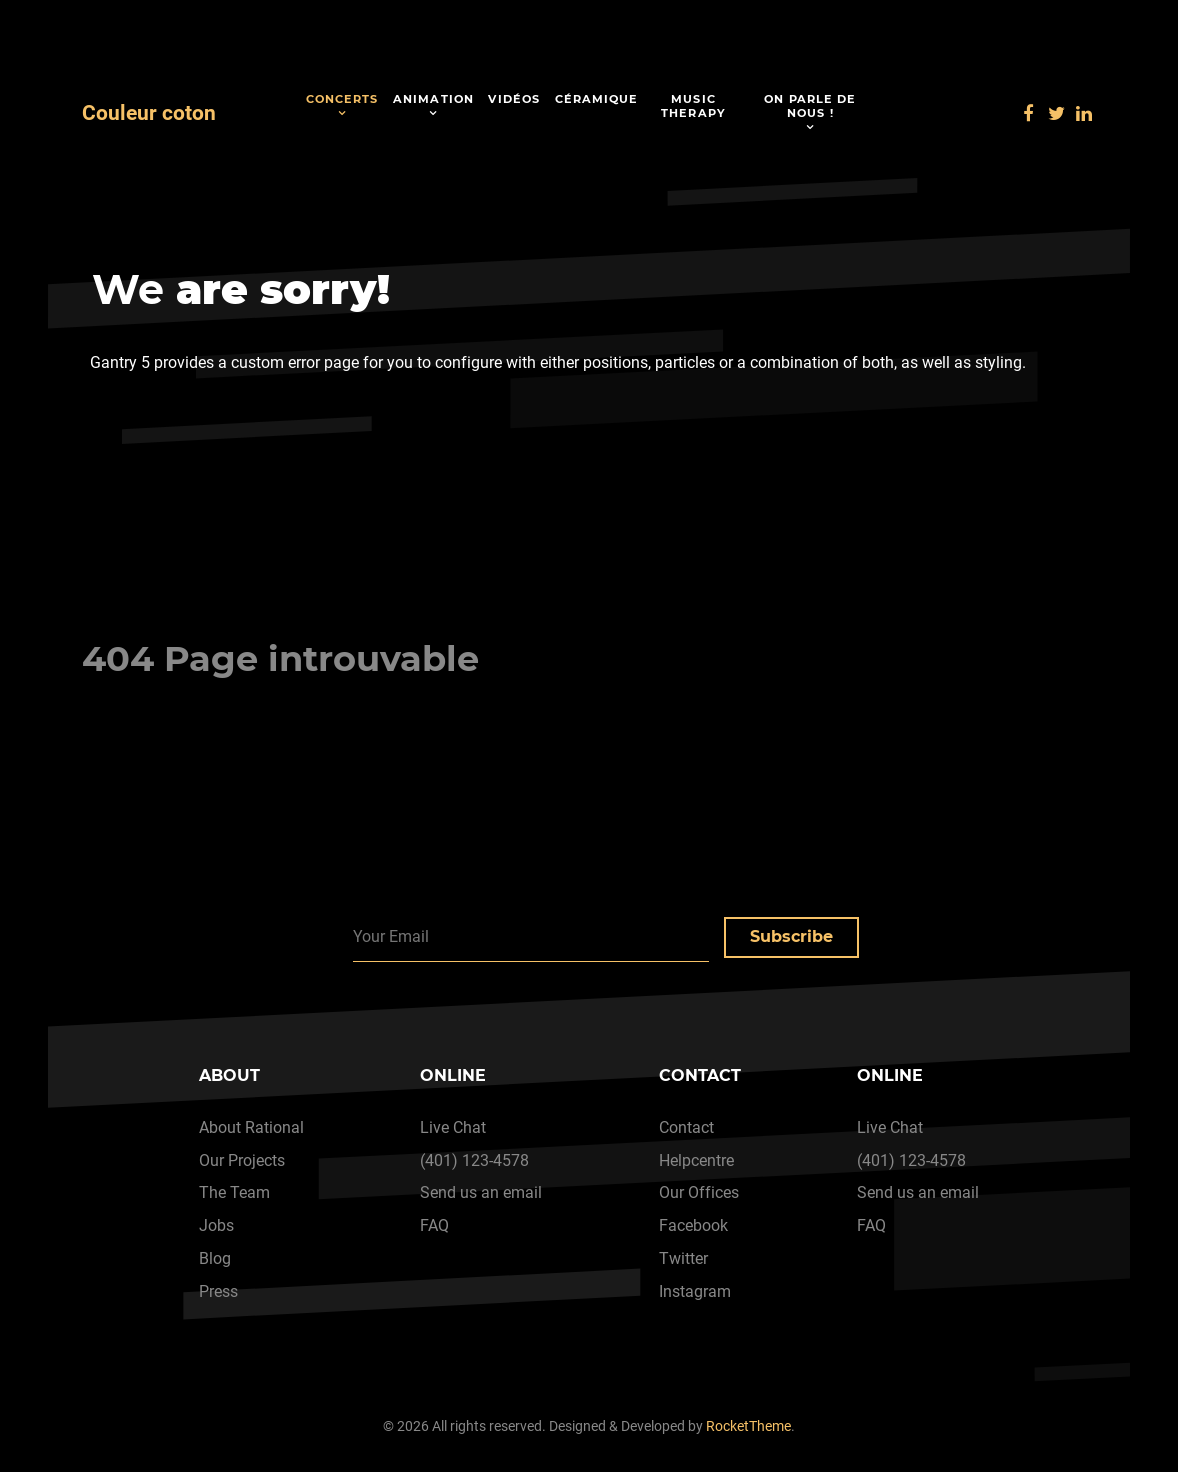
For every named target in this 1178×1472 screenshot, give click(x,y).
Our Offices (699, 1192)
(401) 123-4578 (474, 1160)
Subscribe (791, 936)
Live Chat (453, 1127)
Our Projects (242, 1160)
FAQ (434, 1225)
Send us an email (481, 1192)
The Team (234, 1192)
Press (218, 1291)
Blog (215, 1258)
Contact (686, 1127)
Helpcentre (696, 1160)
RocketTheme (748, 1426)
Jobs (216, 1225)
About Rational (251, 1127)
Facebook (693, 1225)
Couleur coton (149, 113)
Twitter (683, 1258)
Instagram (695, 1291)
